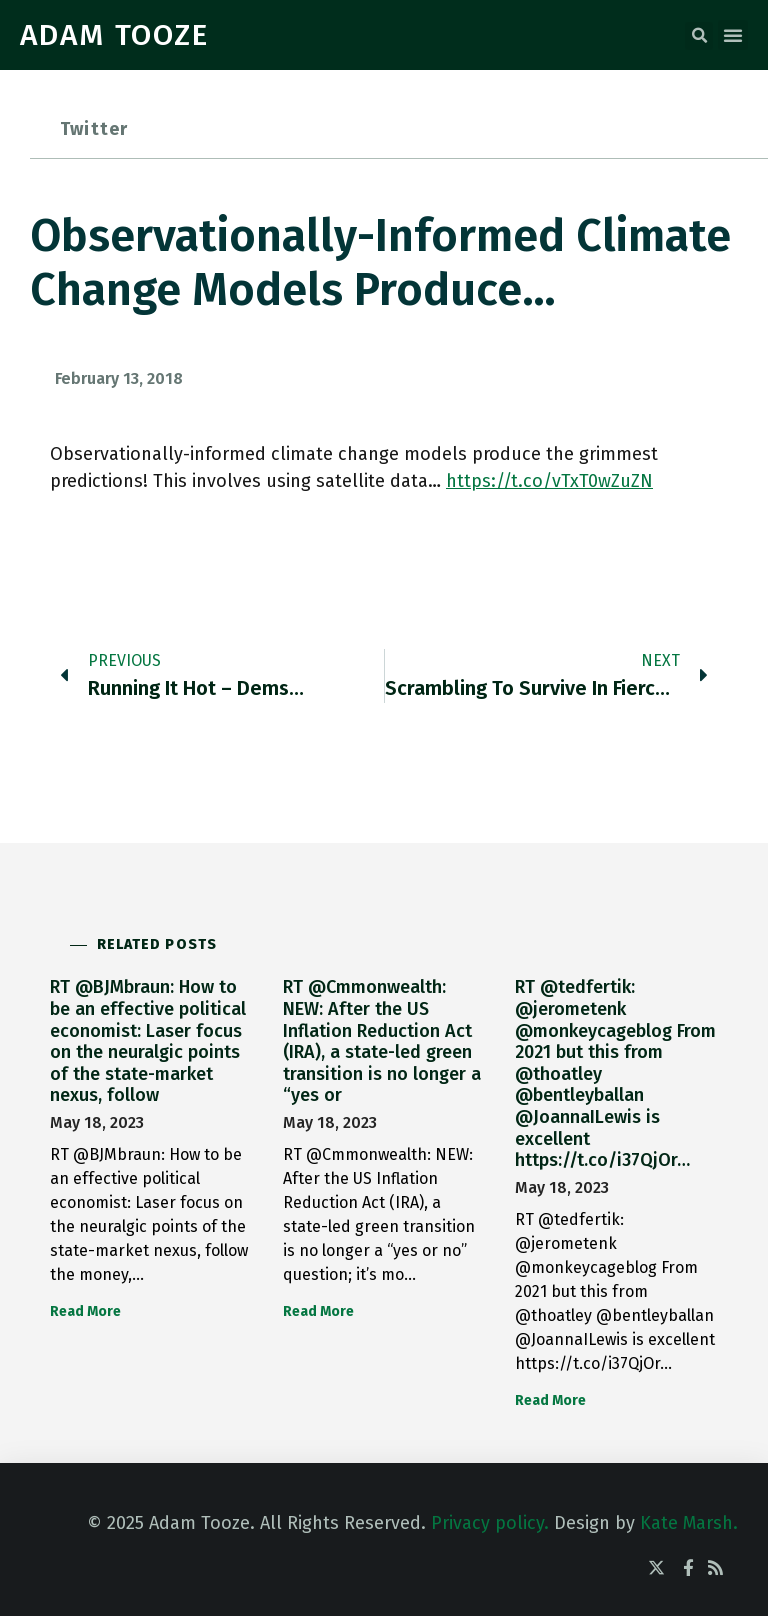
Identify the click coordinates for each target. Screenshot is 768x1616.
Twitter (94, 129)
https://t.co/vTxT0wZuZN (549, 481)
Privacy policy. (490, 1523)
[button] (699, 36)
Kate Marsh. (689, 1523)
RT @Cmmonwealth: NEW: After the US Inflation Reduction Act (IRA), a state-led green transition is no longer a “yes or (382, 1041)
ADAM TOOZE (114, 35)
